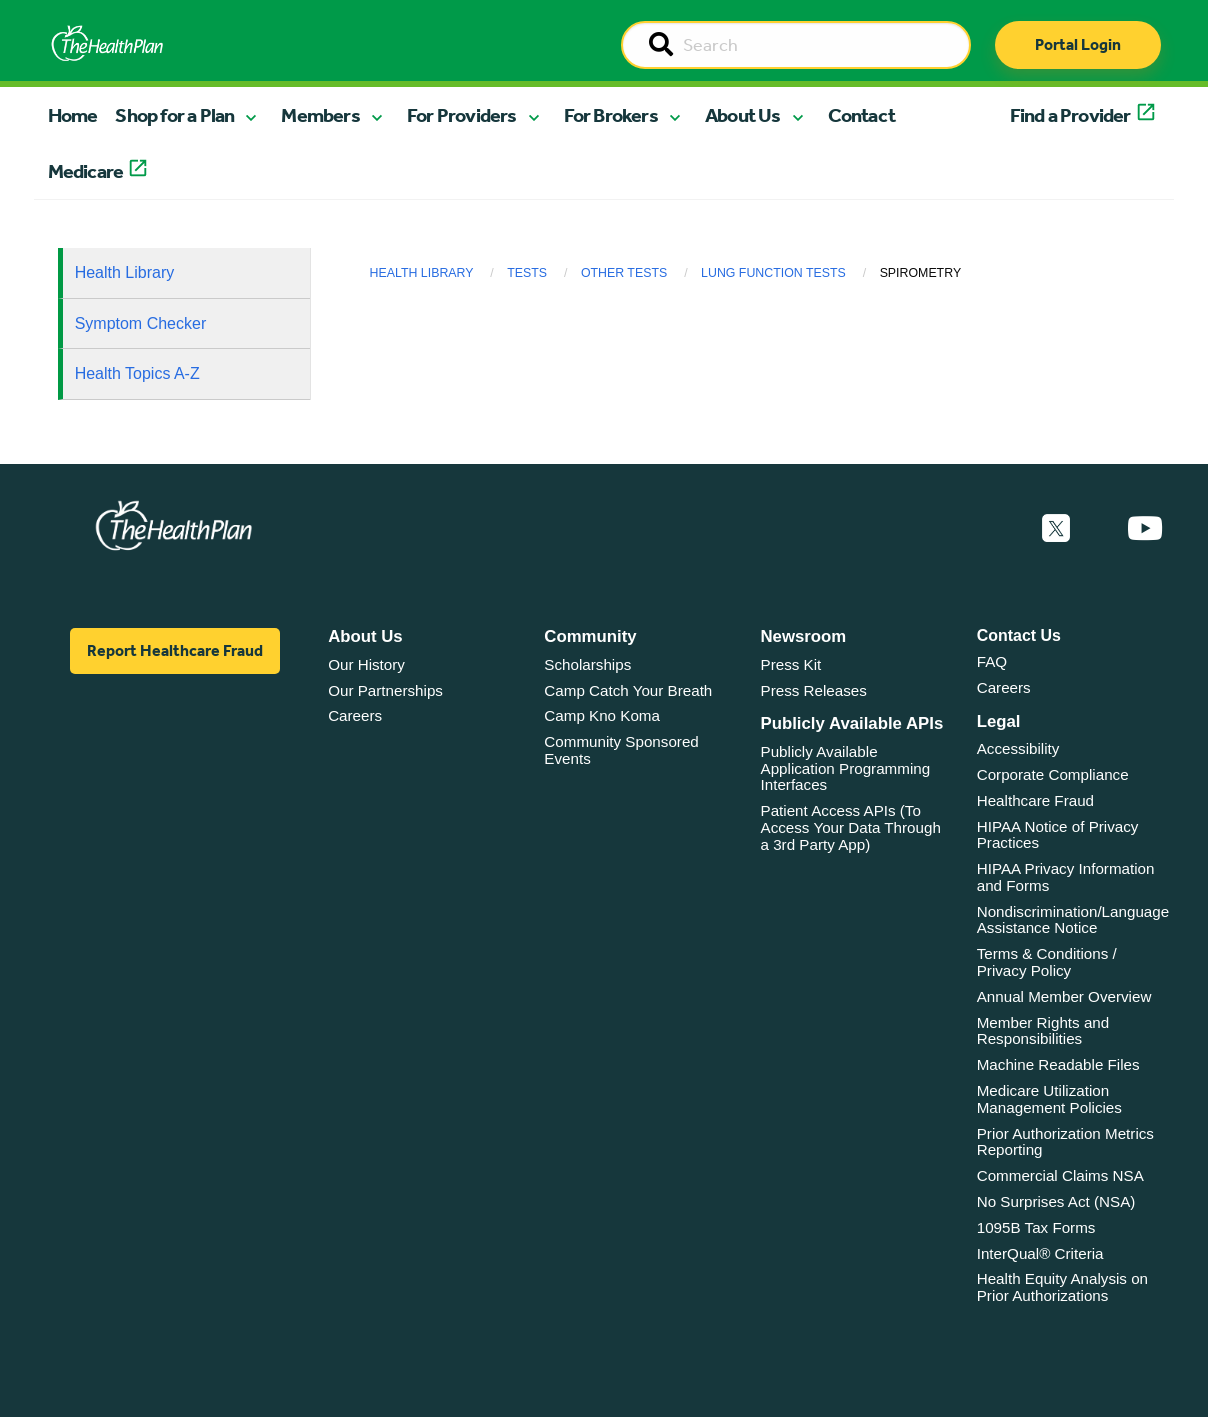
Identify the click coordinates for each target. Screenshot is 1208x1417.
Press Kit (791, 664)
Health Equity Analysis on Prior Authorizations (1062, 1287)
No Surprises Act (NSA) (1056, 1201)
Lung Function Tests (773, 273)
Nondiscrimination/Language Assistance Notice (1073, 920)
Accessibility (1018, 748)
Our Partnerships (385, 690)
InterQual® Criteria (1040, 1253)
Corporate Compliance (1053, 774)
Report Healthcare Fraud (175, 650)
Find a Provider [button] (1070, 115)
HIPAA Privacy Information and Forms (1066, 877)
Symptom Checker (141, 323)
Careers (355, 715)
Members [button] (320, 115)
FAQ (992, 661)
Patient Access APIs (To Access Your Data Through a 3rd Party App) (851, 827)
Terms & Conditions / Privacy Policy (1047, 962)
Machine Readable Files (1058, 1064)
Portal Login (1078, 44)
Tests (527, 273)
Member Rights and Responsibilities (1043, 1031)
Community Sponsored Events (621, 750)
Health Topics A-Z (137, 373)
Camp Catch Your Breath (628, 690)
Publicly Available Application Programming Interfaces (846, 768)
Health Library (125, 272)
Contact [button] (861, 115)
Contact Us (1019, 635)
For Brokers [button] (611, 115)
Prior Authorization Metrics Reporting (1065, 1142)
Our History (366, 664)
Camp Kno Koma (602, 715)
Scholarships (587, 664)
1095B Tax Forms (1036, 1227)
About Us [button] (743, 115)
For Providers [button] (462, 115)
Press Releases (814, 690)
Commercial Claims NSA (1060, 1175)
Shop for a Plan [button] (174, 115)
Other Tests (624, 273)
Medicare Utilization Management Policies (1049, 1099)
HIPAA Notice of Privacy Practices (1058, 835)
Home (73, 115)
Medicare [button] (86, 171)
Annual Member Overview (1064, 996)
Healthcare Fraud (1035, 800)
